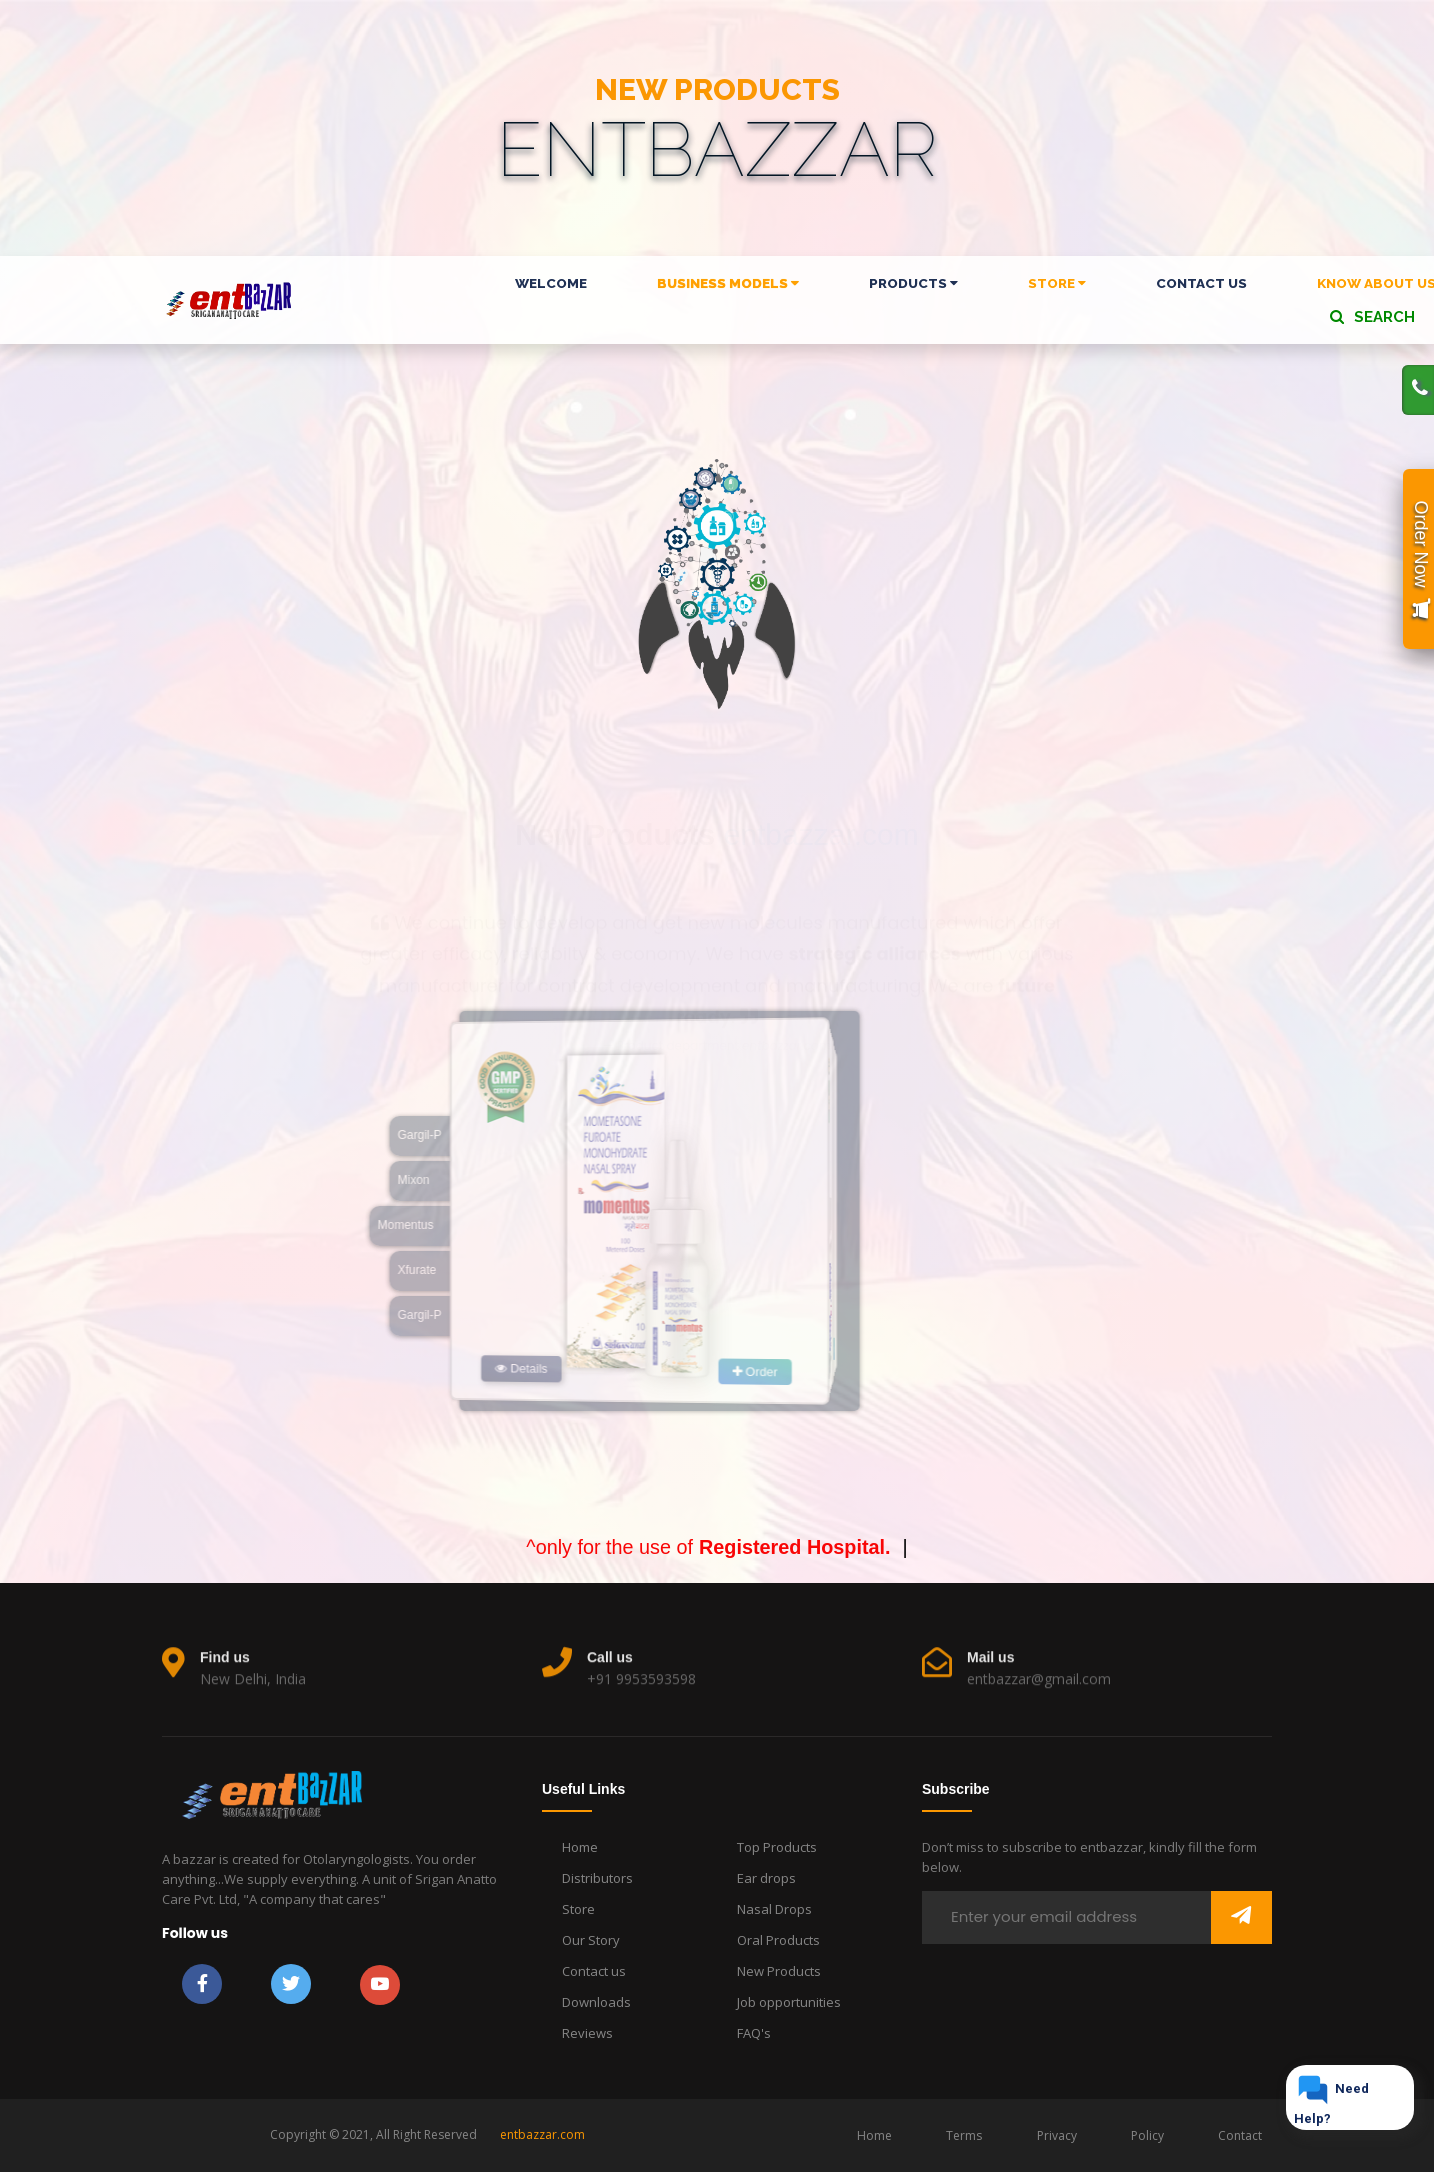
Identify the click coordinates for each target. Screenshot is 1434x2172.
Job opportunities (789, 2002)
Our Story (591, 1940)
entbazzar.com (542, 2134)
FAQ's (754, 2033)
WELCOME (551, 283)
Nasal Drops (774, 1909)
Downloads (596, 2002)
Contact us (594, 1971)
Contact (1240, 2135)
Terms (964, 2135)
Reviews (587, 2033)
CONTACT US (1201, 283)
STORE (1057, 283)
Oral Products (778, 1940)
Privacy (1057, 2135)
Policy (1147, 2135)
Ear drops (766, 1878)
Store (578, 1909)
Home (580, 1847)
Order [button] (826, 1352)
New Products (779, 1971)
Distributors (597, 1878)
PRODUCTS (913, 283)
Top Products (777, 1847)
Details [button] (444, 1363)
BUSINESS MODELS (728, 283)
